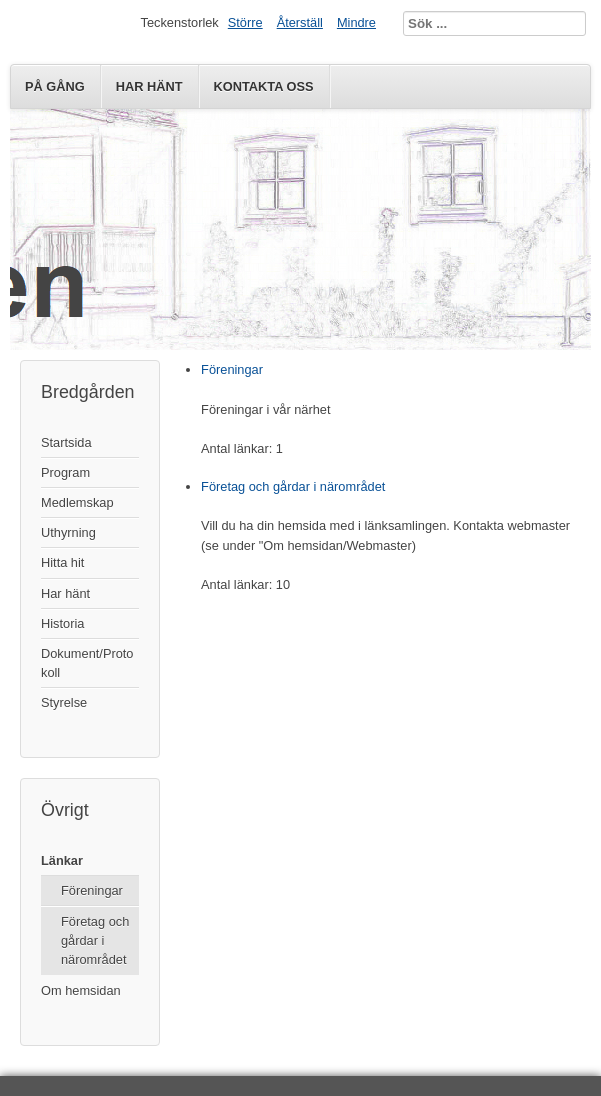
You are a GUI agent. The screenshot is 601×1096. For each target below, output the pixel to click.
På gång (55, 86)
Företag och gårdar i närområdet (95, 940)
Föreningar (92, 890)
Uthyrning (68, 532)
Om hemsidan (81, 990)
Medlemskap (77, 502)
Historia (62, 623)
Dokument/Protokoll (87, 663)
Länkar (62, 860)
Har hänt (149, 86)
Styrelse (64, 702)
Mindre (356, 22)
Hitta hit (62, 562)
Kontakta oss (264, 86)
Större (245, 22)
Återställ (300, 22)
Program (65, 472)
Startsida (66, 442)
